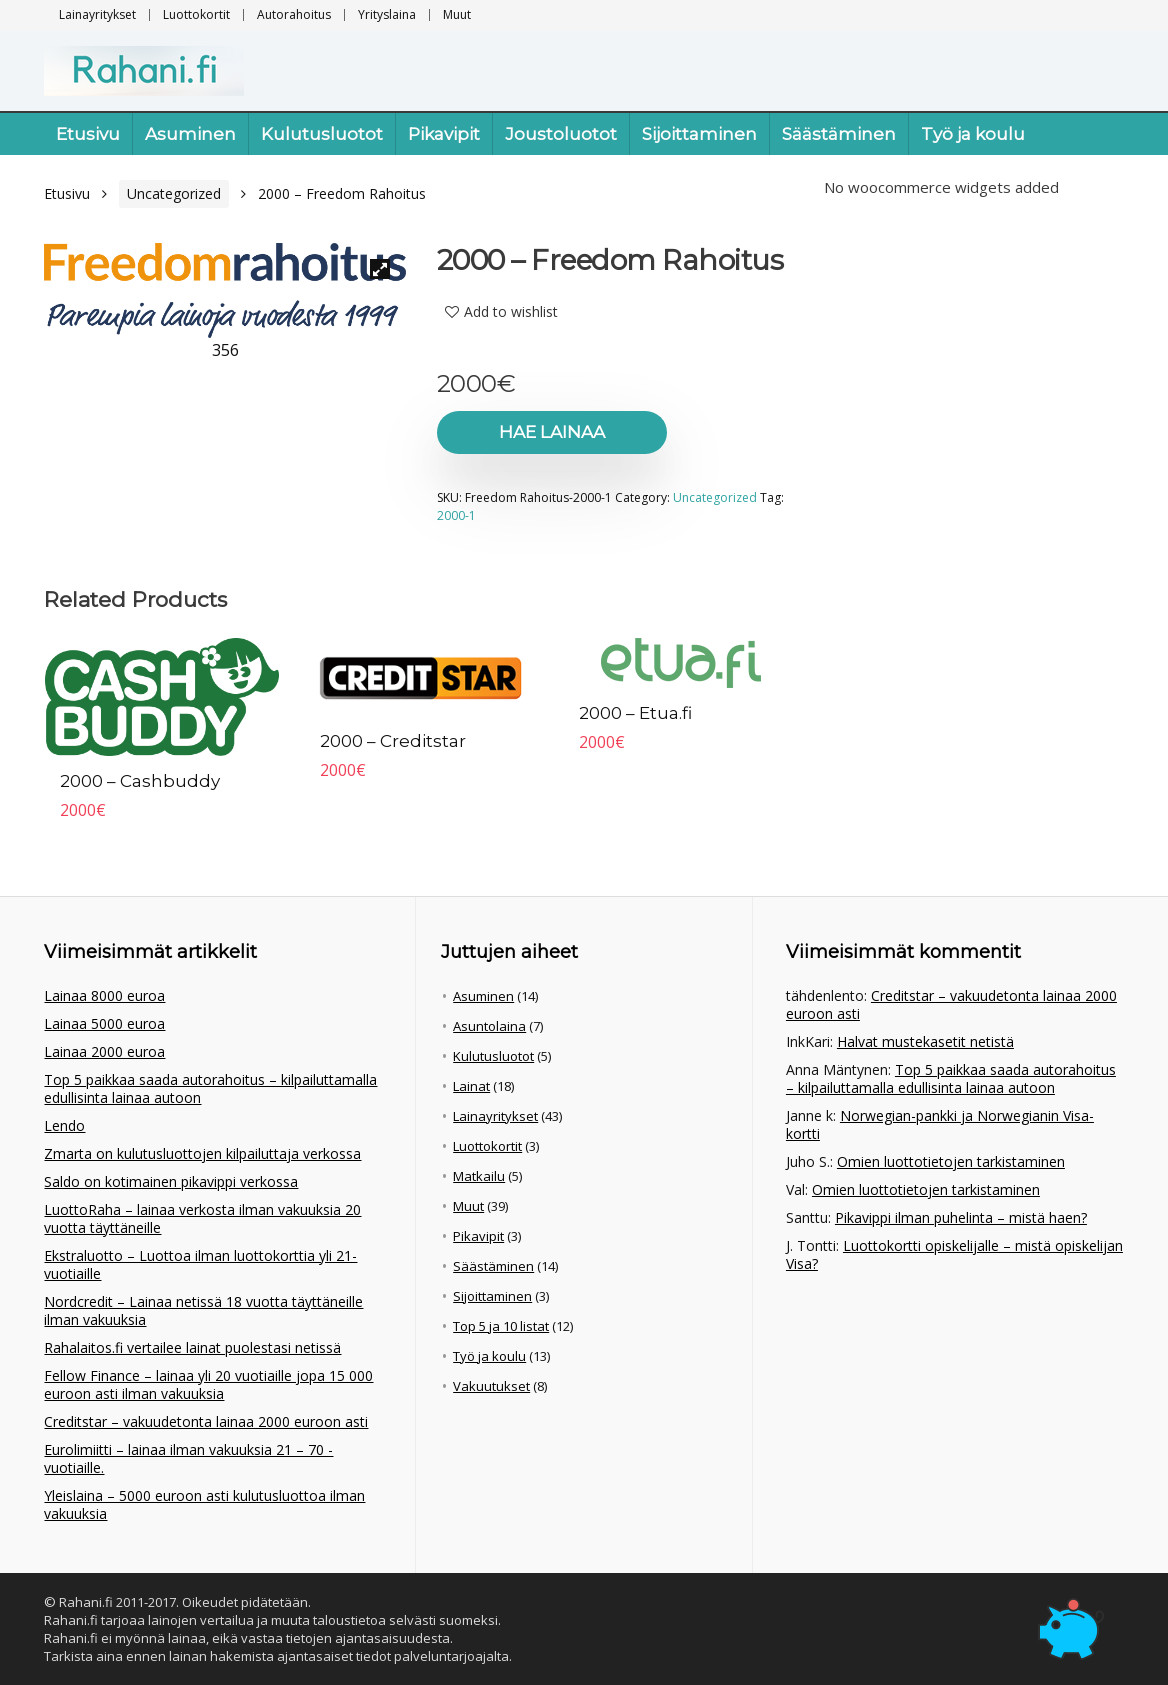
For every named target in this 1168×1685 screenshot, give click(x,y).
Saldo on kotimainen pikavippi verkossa (171, 1181)
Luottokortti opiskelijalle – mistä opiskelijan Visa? (954, 1254)
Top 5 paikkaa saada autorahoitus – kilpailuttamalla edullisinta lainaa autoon (210, 1088)
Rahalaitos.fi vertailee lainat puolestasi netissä (192, 1347)
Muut (457, 14)
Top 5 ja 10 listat (501, 1326)
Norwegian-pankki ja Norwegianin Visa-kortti (940, 1124)
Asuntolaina (489, 1026)
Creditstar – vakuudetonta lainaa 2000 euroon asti (206, 1421)
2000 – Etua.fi (635, 713)
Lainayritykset (97, 14)
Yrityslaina (387, 14)
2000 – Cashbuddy (140, 781)
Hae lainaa (552, 432)
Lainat (471, 1086)
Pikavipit (444, 134)
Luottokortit (196, 14)
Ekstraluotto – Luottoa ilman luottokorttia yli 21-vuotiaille (200, 1264)
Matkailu (479, 1176)
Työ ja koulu (973, 134)
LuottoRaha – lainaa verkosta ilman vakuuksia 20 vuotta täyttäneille (202, 1218)
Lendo (64, 1125)
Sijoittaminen (699, 134)
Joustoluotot (561, 134)
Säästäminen (839, 134)
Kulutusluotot (322, 134)
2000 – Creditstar (393, 741)
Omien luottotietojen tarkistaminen (951, 1161)
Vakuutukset (491, 1386)
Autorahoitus (294, 14)
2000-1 (456, 515)
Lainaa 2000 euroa (104, 1051)
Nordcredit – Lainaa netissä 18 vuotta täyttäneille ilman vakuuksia (203, 1310)
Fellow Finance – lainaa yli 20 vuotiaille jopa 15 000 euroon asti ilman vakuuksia (208, 1384)
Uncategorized (174, 193)
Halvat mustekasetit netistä (925, 1041)
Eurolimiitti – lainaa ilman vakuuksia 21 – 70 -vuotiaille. (188, 1458)
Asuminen (190, 134)
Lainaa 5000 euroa (104, 1023)
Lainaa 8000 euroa (104, 995)
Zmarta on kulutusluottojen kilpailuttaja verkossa (202, 1153)
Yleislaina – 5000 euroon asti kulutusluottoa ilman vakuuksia (204, 1504)
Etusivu (88, 134)
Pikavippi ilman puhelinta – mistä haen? (961, 1217)
